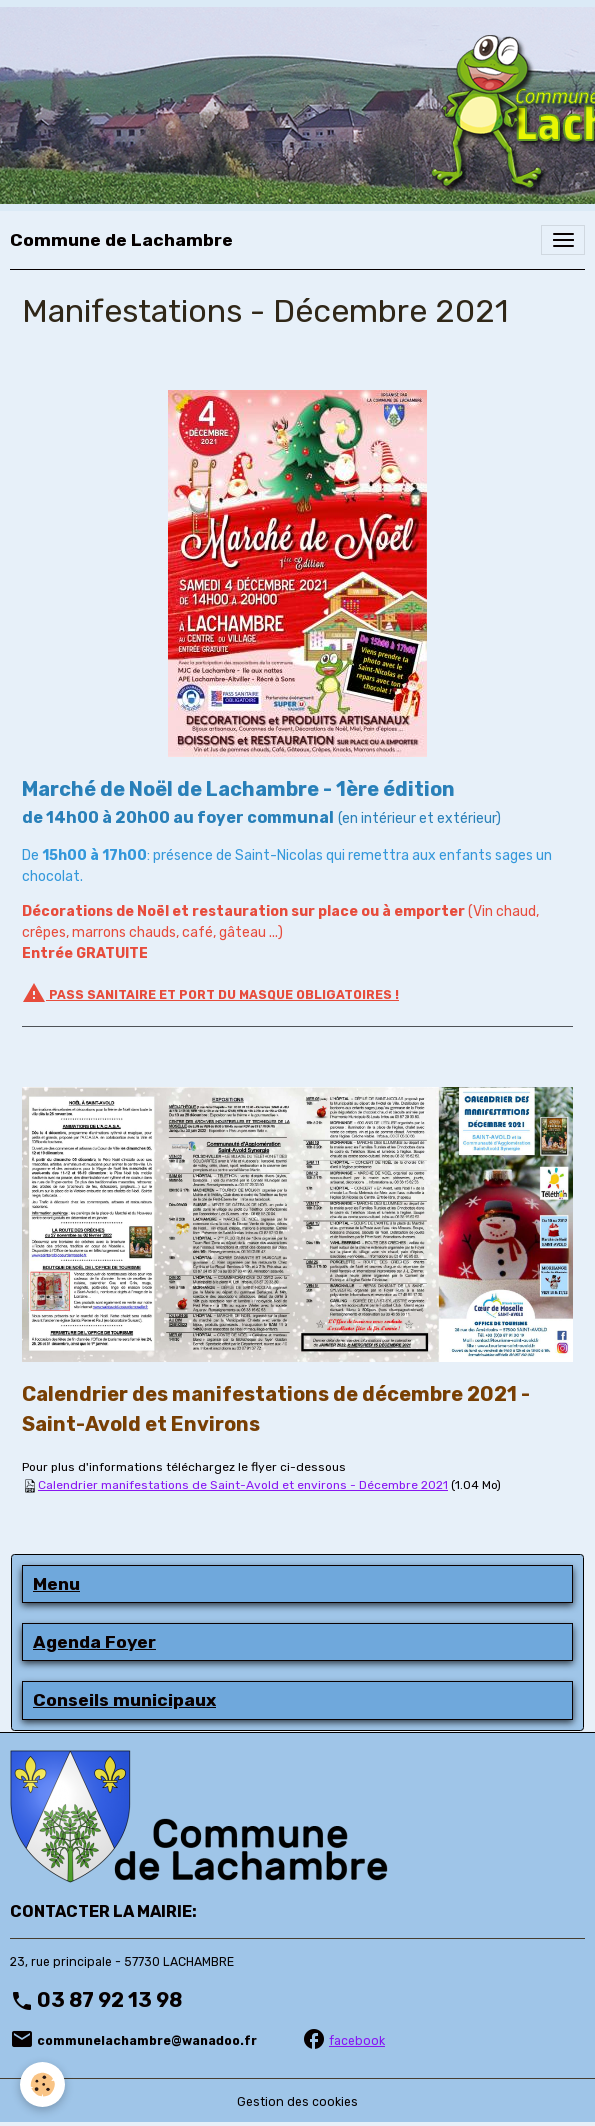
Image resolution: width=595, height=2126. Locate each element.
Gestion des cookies (297, 2102)
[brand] (121, 240)
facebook (357, 2041)
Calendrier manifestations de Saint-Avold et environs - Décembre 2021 (243, 1485)
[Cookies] (42, 2084)
